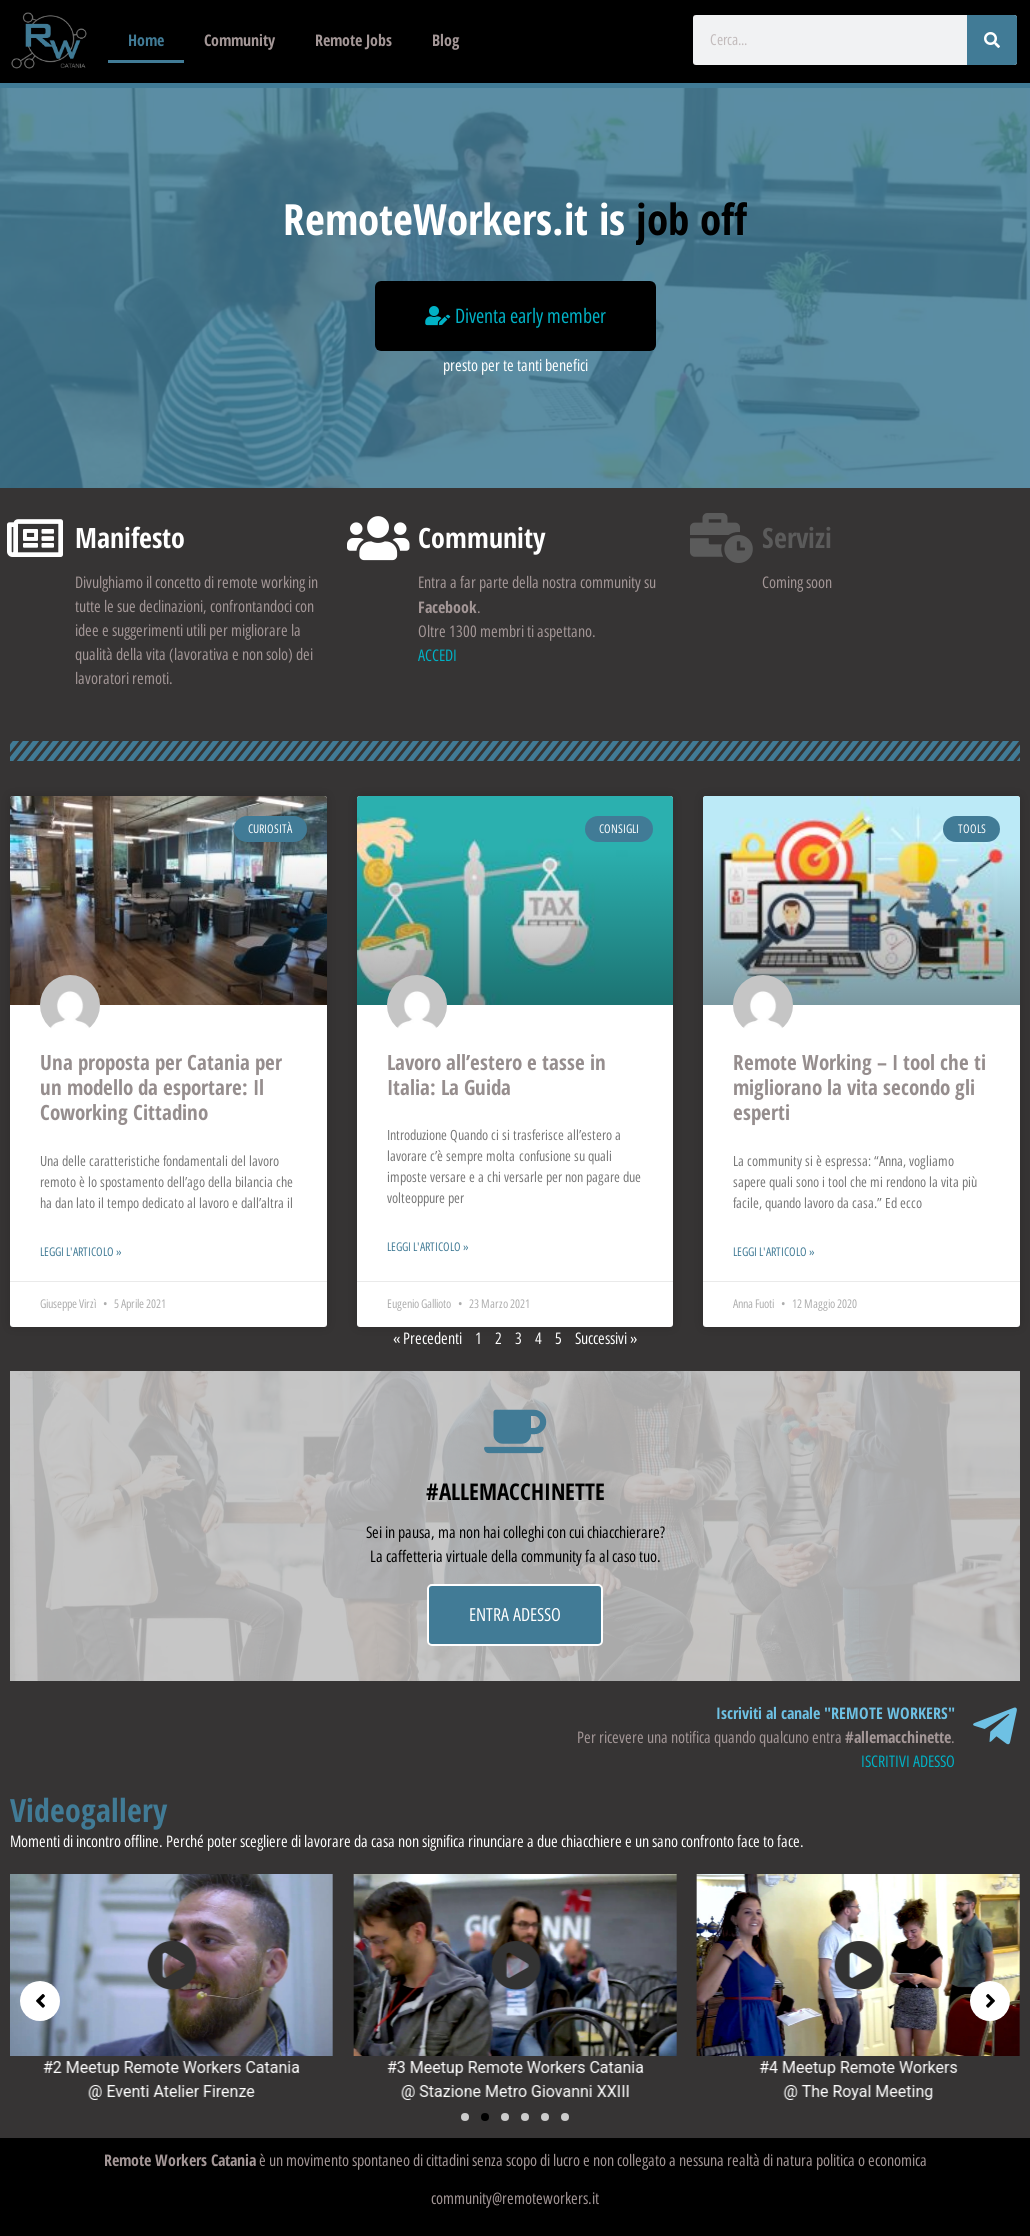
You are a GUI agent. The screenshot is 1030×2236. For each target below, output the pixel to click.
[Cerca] (992, 40)
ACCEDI (437, 655)
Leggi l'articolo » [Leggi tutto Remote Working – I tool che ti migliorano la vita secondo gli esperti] (774, 1252)
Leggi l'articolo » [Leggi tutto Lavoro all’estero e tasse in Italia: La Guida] (428, 1247)
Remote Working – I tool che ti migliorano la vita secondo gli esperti (859, 1087)
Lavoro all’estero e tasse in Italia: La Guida (496, 1074)
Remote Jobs (353, 40)
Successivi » (606, 1338)
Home (146, 40)
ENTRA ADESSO (515, 1615)
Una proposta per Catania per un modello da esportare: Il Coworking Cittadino (161, 1087)
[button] (465, 2117)
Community (239, 40)
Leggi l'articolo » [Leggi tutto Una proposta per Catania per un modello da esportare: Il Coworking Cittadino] (81, 1252)
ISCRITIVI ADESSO (908, 1761)
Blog (445, 40)
